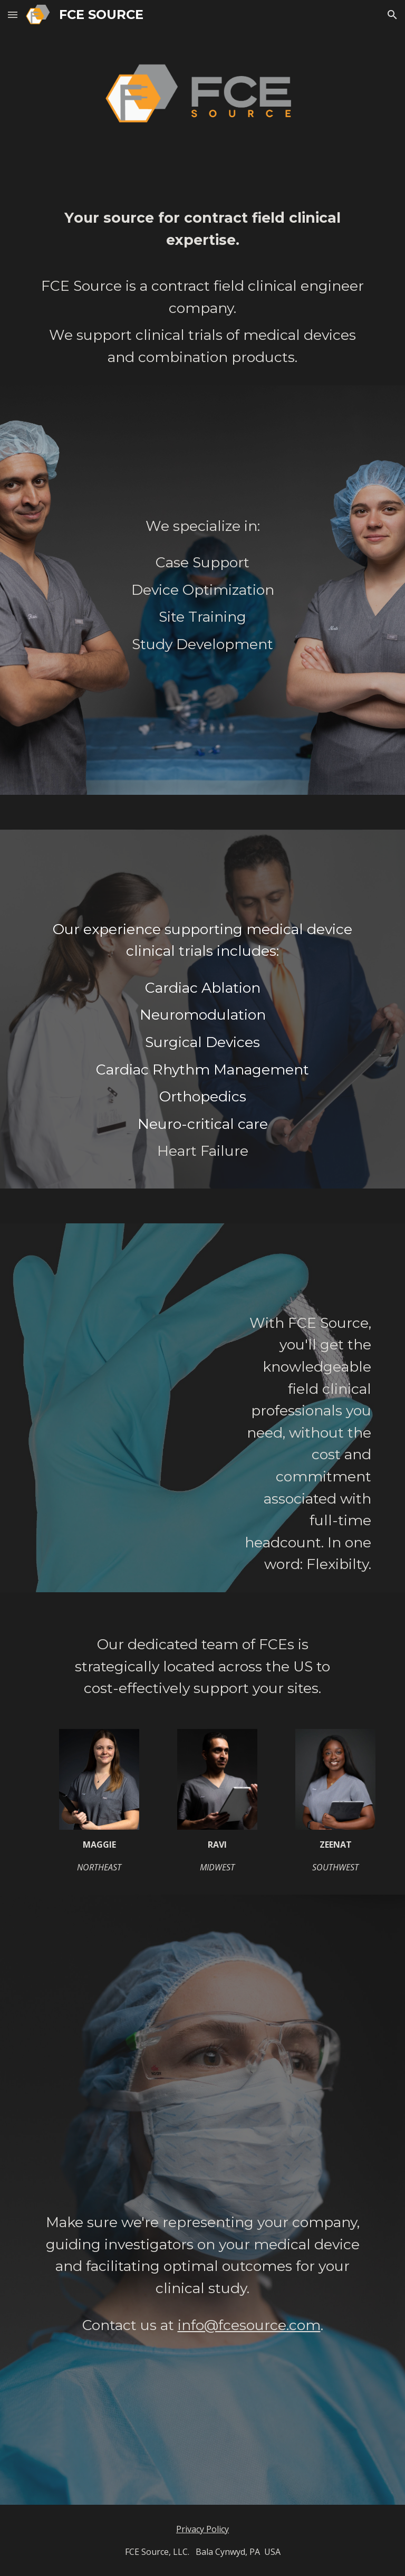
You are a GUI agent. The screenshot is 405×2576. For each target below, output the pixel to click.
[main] (202, 288)
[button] (12, 14)
